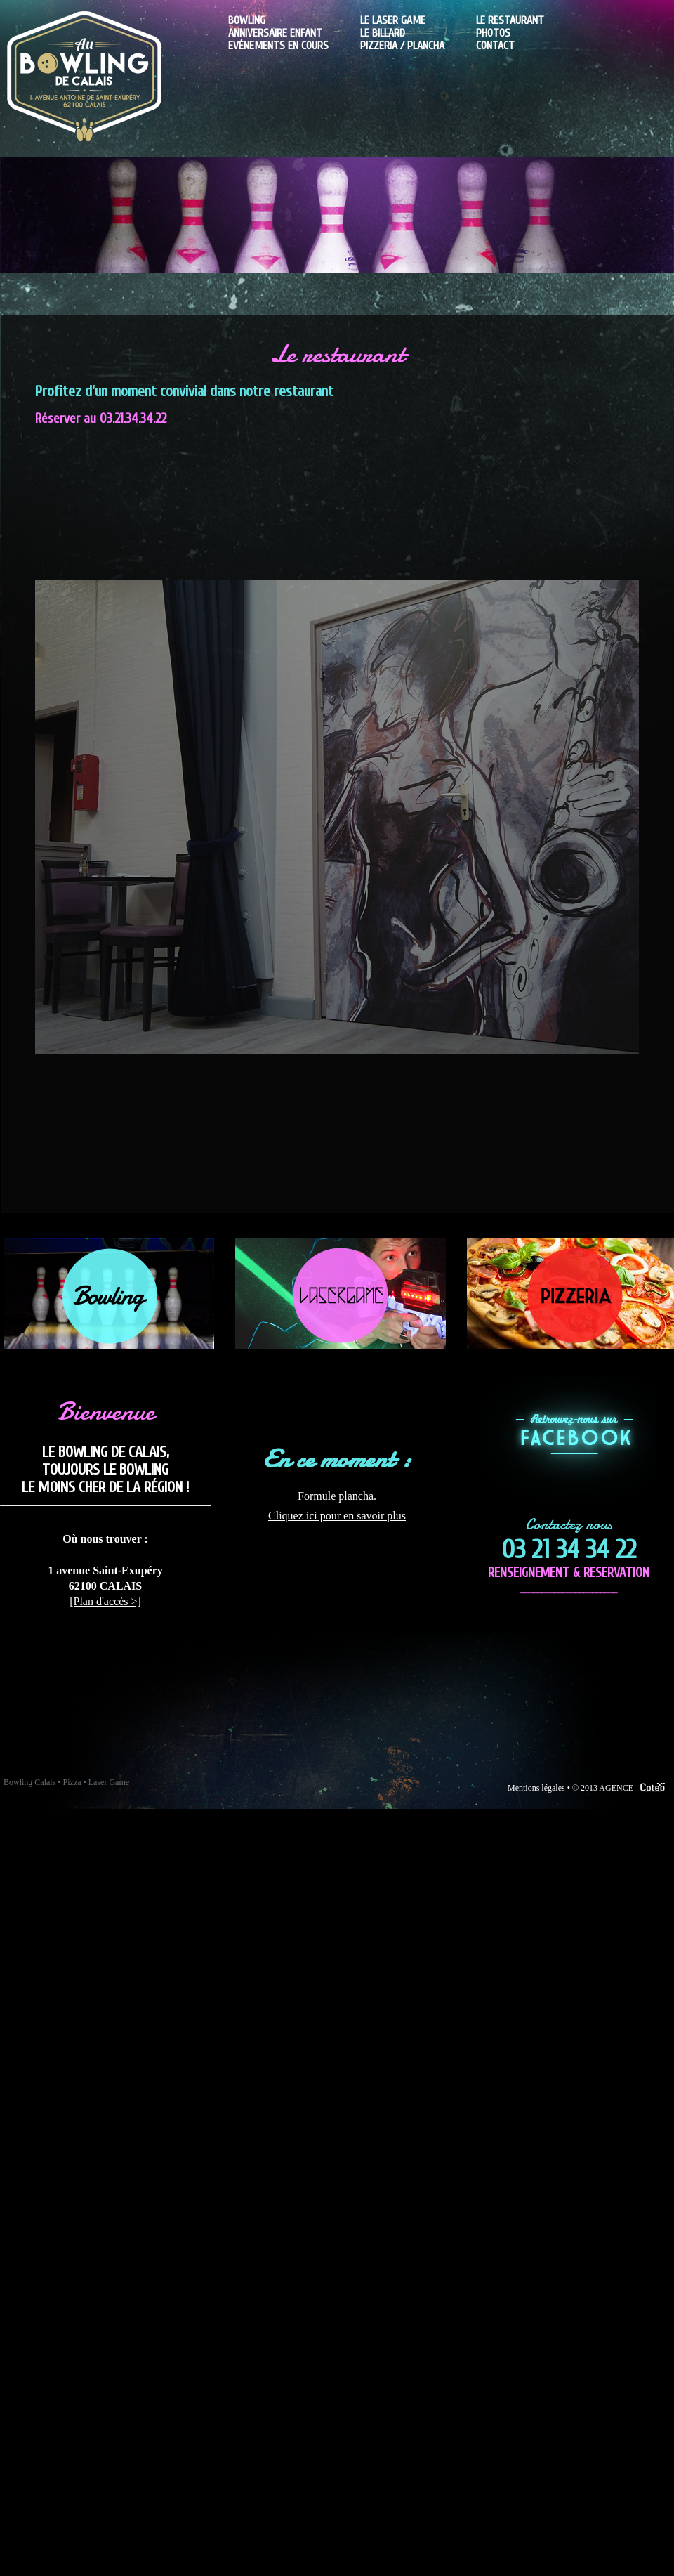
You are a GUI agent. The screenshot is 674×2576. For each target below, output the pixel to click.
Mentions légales (536, 1788)
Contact (495, 45)
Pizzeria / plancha (402, 45)
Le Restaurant (510, 20)
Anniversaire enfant (275, 33)
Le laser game (392, 20)
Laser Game (108, 1782)
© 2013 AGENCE (621, 1788)
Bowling (246, 20)
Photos (493, 33)
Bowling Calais (29, 1782)
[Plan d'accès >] (105, 1601)
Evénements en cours (278, 45)
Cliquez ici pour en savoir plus (337, 1516)
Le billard (382, 33)
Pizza (72, 1782)
